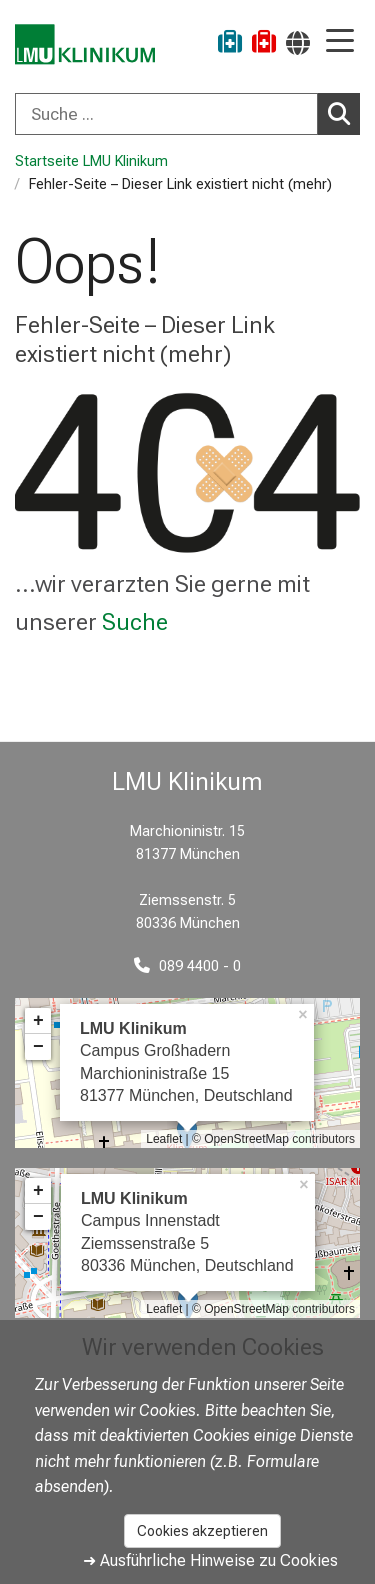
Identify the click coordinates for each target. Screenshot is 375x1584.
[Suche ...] (166, 114)
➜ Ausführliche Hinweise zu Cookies (210, 1560)
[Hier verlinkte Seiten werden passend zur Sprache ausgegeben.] (298, 42)
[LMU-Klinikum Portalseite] (85, 44)
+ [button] (38, 1021)
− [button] (38, 1047)
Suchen (344, 113)
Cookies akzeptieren (202, 1531)
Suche (135, 622)
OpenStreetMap (246, 1139)
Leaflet (164, 1139)
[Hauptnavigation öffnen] (340, 42)
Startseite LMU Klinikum (91, 161)
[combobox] (187, 114)
